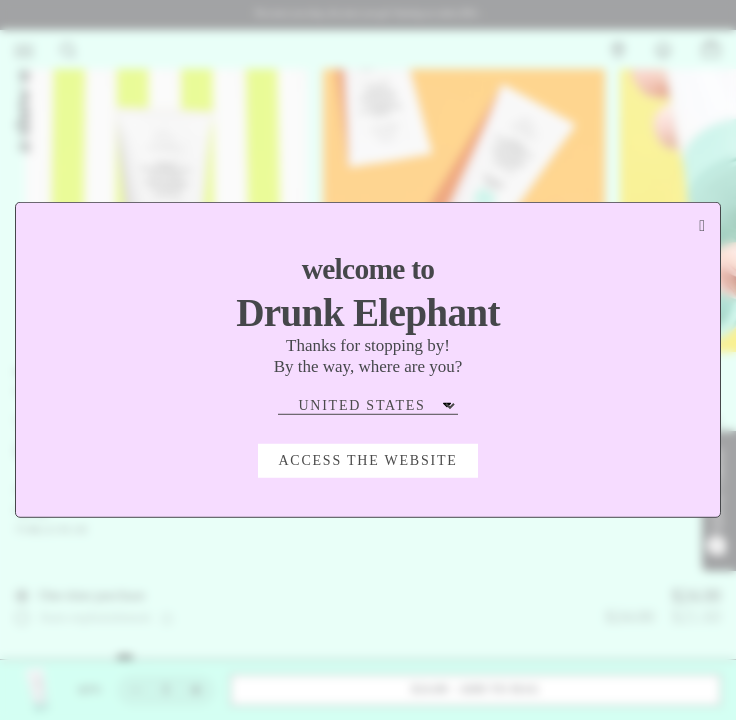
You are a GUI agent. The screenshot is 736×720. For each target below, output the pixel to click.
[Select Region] (368, 406)
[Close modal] (702, 226)
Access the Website (367, 460)
